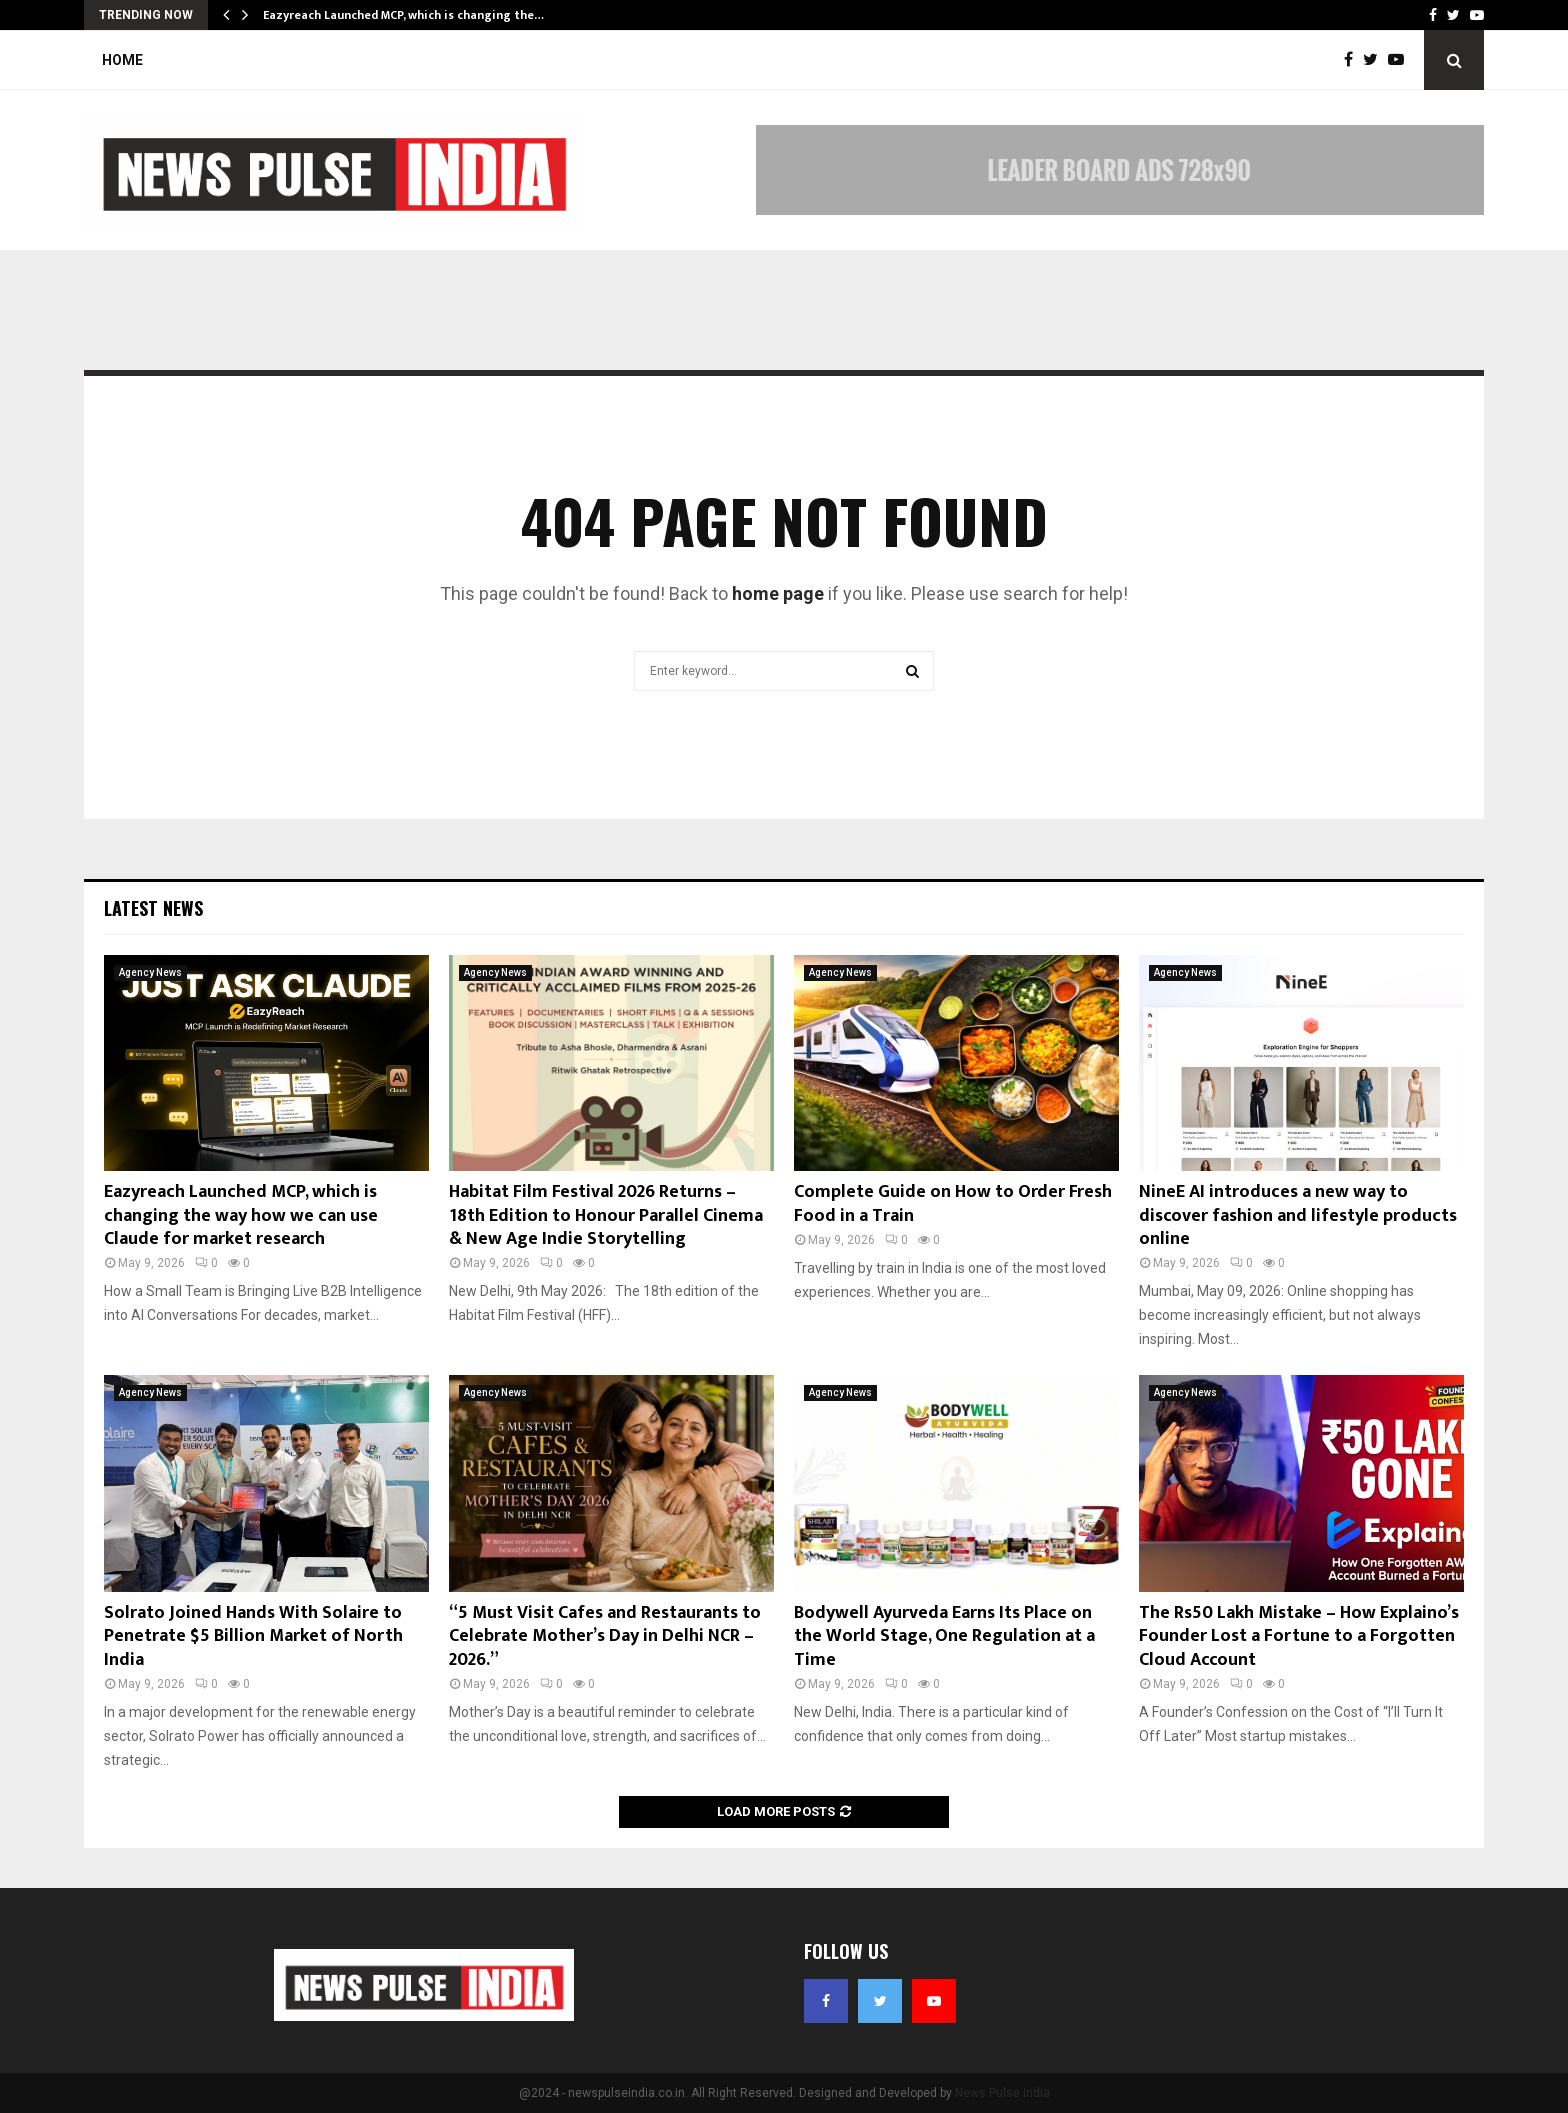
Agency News (150, 972)
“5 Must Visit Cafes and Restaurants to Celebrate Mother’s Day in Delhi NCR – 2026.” (605, 1636)
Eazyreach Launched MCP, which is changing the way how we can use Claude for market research (241, 1215)
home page (778, 593)
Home (122, 60)
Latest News (153, 908)
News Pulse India (1002, 2093)
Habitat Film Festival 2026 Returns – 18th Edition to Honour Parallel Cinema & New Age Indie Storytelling (606, 1215)
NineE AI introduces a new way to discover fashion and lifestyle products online (1298, 1215)
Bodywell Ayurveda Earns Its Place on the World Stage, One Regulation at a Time (944, 1636)
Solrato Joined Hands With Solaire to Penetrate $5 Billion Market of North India (253, 1636)
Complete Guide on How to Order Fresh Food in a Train (953, 1203)
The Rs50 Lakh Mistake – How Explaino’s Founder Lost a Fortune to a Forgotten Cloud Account (1299, 1636)
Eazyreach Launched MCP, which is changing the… (403, 15)
